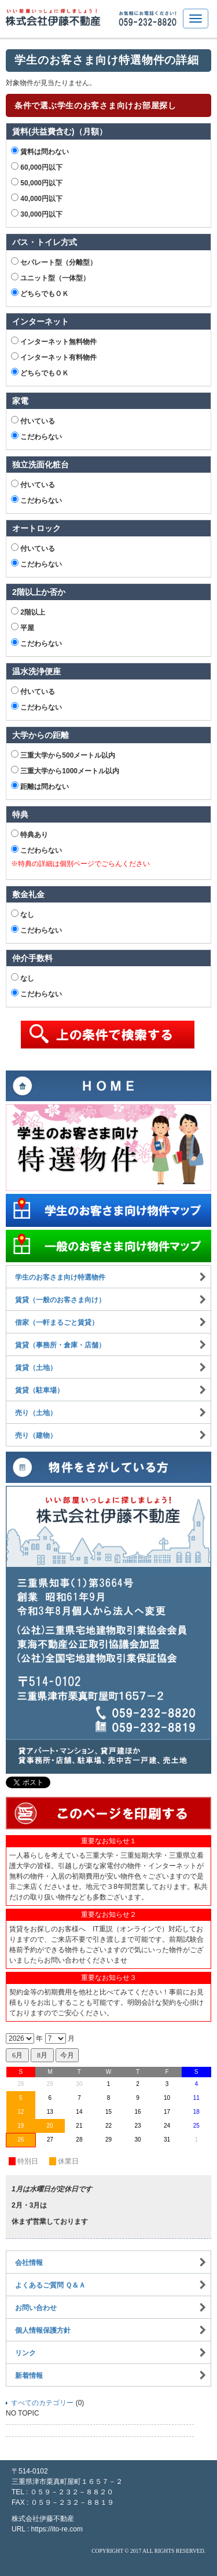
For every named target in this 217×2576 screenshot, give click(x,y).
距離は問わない (40, 786)
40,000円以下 (36, 198)
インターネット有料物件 (54, 356)
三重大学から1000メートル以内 (65, 770)
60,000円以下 (36, 166)
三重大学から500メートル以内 (63, 754)
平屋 (22, 627)
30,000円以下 (36, 213)
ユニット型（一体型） (50, 277)
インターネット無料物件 (54, 341)
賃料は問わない (40, 151)
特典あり (29, 834)
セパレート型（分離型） (54, 261)
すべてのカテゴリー (42, 2403)
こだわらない (36, 436)
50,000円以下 (36, 182)
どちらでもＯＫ (40, 293)
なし (22, 914)
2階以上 (28, 611)
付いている (33, 420)
